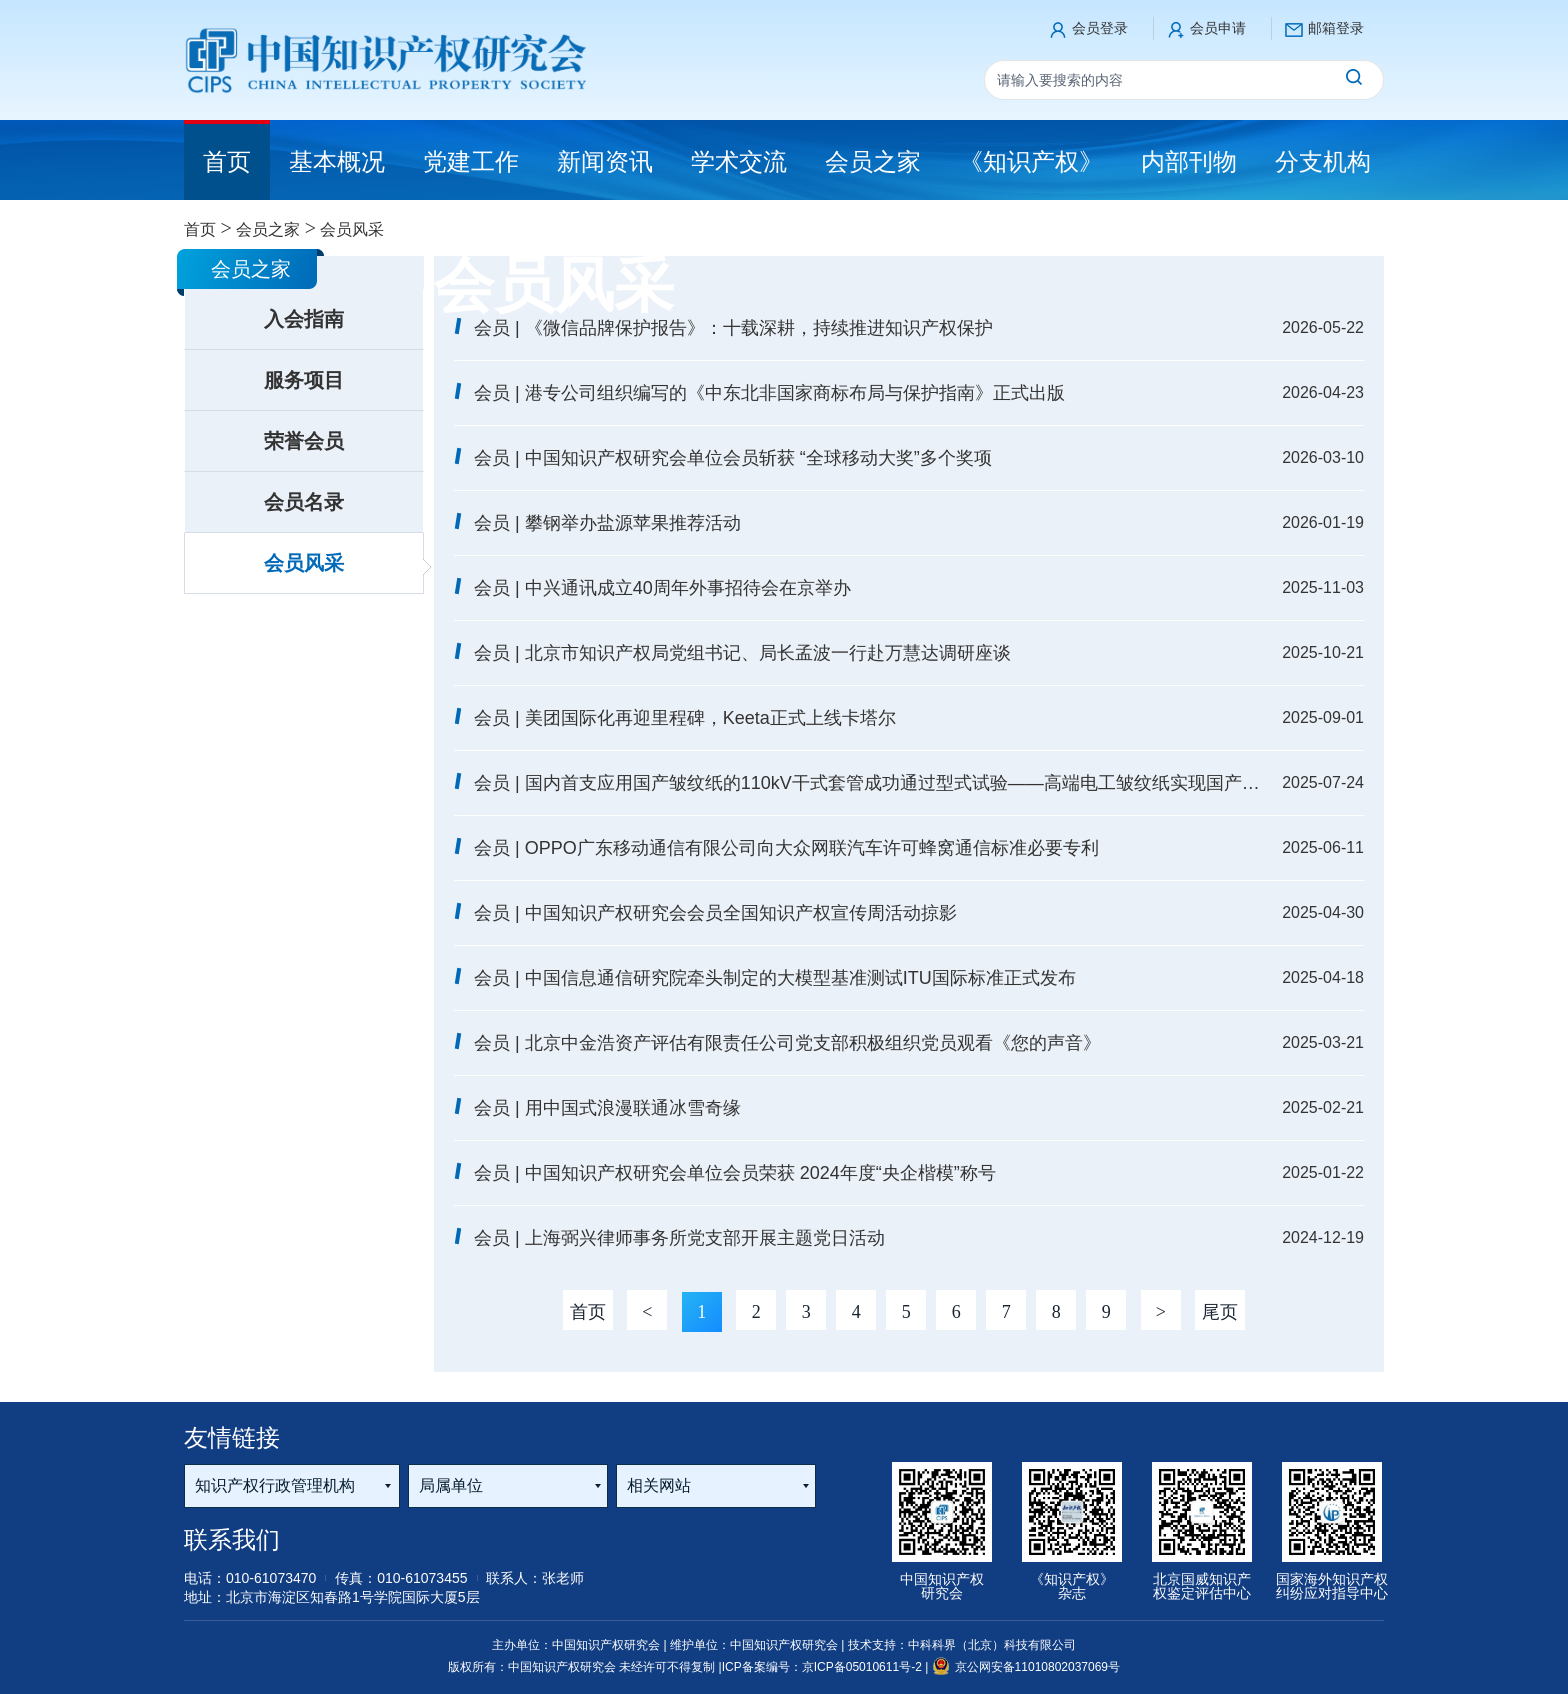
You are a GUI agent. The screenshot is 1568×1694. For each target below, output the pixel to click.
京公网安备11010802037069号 (1026, 1667)
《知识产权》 (1031, 161)
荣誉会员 (304, 441)
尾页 (1220, 1312)
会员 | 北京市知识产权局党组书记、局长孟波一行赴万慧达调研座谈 (742, 653)
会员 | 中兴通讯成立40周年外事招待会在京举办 (662, 588)
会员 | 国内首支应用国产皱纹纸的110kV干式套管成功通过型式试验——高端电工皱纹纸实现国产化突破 (869, 783)
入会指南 (304, 319)
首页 (200, 229)
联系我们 (232, 1539)
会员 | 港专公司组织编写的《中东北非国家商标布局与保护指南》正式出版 (769, 393)
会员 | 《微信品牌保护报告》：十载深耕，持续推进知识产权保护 (733, 328)
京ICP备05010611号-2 (863, 1667)
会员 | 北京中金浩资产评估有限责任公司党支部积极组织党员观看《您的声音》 (787, 1043)
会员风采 (304, 563)
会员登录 (1100, 28)
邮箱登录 (1336, 28)
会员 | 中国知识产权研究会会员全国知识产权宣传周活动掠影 (715, 913)
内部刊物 (1189, 161)
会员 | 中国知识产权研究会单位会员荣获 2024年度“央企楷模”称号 (735, 1173)
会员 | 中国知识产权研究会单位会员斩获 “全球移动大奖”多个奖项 (733, 458)
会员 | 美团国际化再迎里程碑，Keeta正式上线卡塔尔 (685, 718)
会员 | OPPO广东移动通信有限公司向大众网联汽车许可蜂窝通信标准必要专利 (786, 848)
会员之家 (873, 161)
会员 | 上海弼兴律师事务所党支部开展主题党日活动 (679, 1238)
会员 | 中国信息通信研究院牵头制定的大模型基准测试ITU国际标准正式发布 (775, 978)
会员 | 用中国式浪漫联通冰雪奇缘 (607, 1108)
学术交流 (739, 161)
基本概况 (337, 161)
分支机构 (1323, 161)
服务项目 (304, 380)
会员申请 (1218, 28)
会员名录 (304, 502)
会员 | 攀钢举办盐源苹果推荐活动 (607, 523)
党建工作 (471, 161)
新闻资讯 (605, 161)
